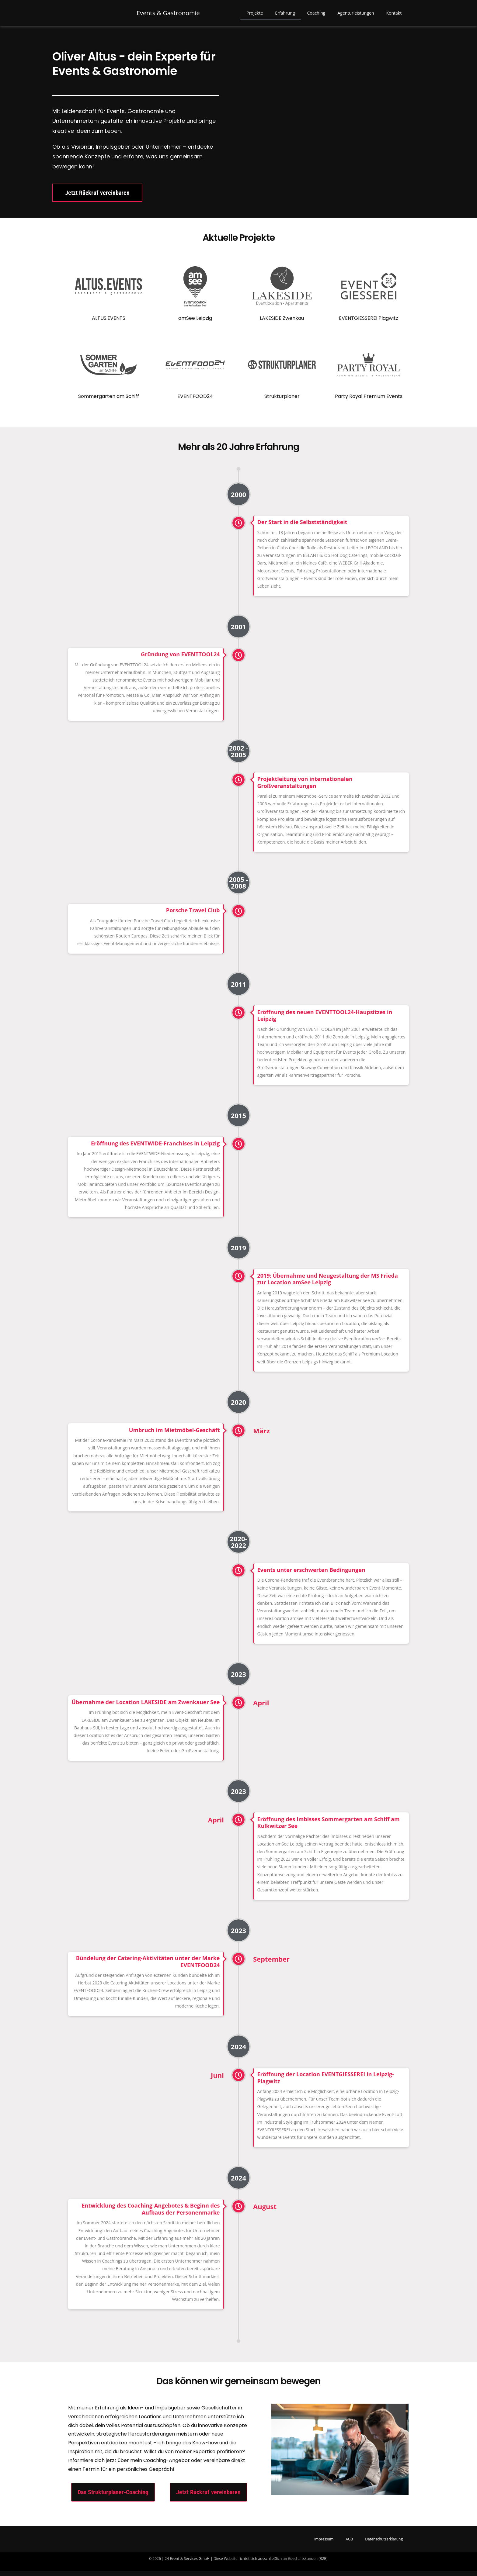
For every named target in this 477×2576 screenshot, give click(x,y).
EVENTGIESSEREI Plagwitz (368, 322)
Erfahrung (285, 15)
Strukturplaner (282, 401)
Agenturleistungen (355, 15)
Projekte (254, 15)
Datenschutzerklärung (384, 2544)
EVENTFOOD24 (195, 401)
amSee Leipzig (195, 322)
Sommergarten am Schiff (108, 401)
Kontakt (394, 15)
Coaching (316, 15)
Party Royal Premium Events (368, 401)
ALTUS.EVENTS (108, 322)
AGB (349, 2544)
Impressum (323, 2544)
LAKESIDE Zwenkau (282, 322)
